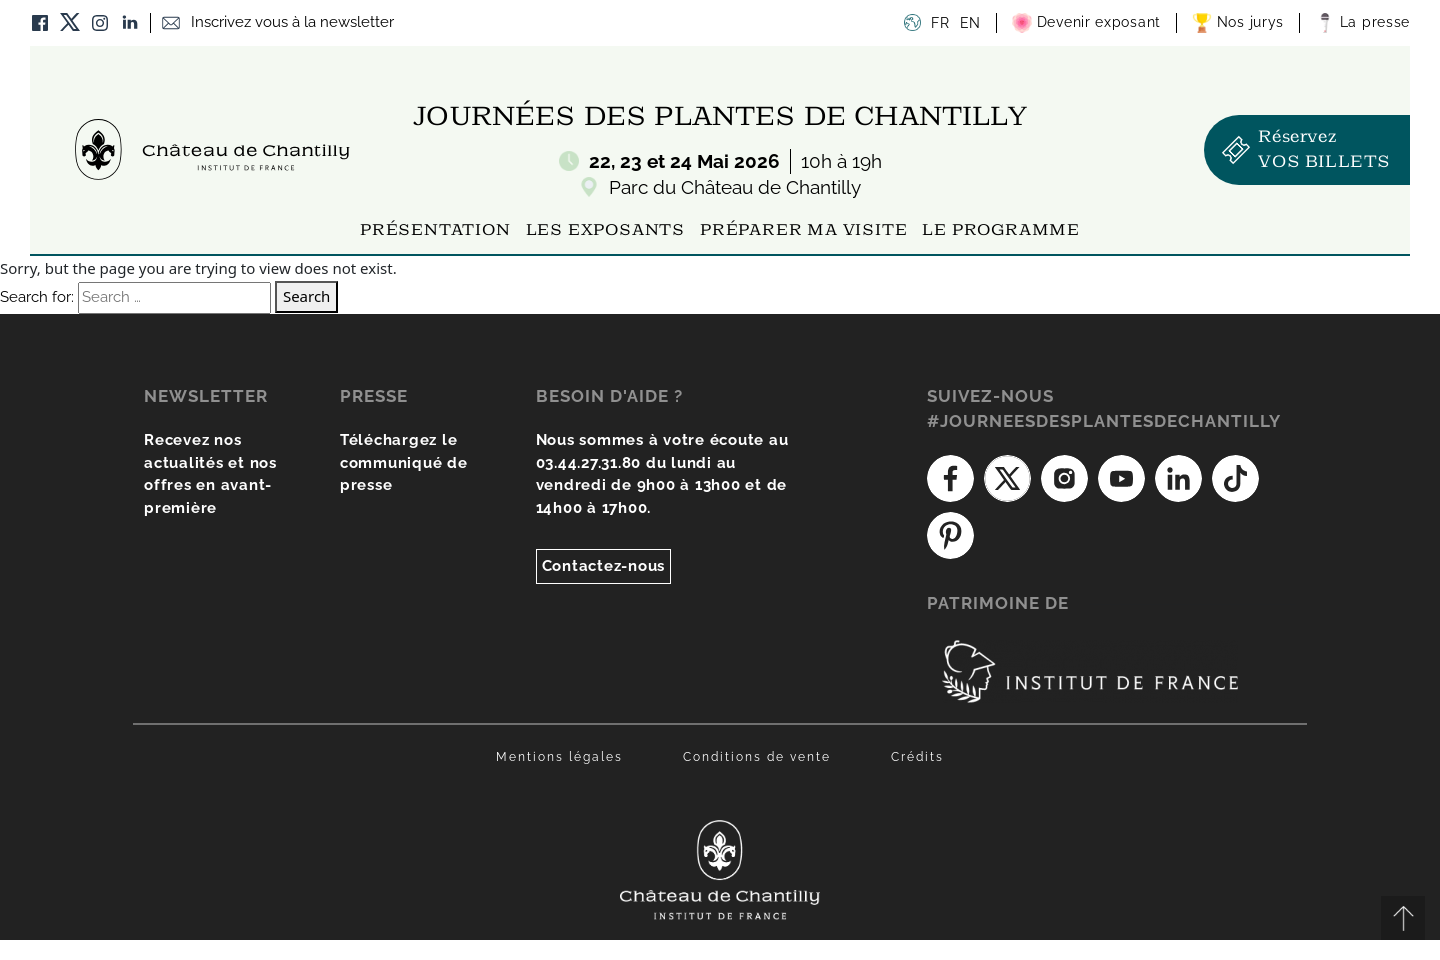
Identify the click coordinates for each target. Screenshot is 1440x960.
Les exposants (605, 231)
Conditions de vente (757, 757)
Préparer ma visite (803, 231)
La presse (1362, 23)
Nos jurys (1238, 23)
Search (306, 296)
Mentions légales (559, 757)
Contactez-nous (604, 566)
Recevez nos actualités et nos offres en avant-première (210, 474)
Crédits (917, 757)
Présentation (435, 231)
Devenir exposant (1086, 23)
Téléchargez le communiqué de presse (404, 462)
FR (940, 23)
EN (970, 23)
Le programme (1001, 231)
